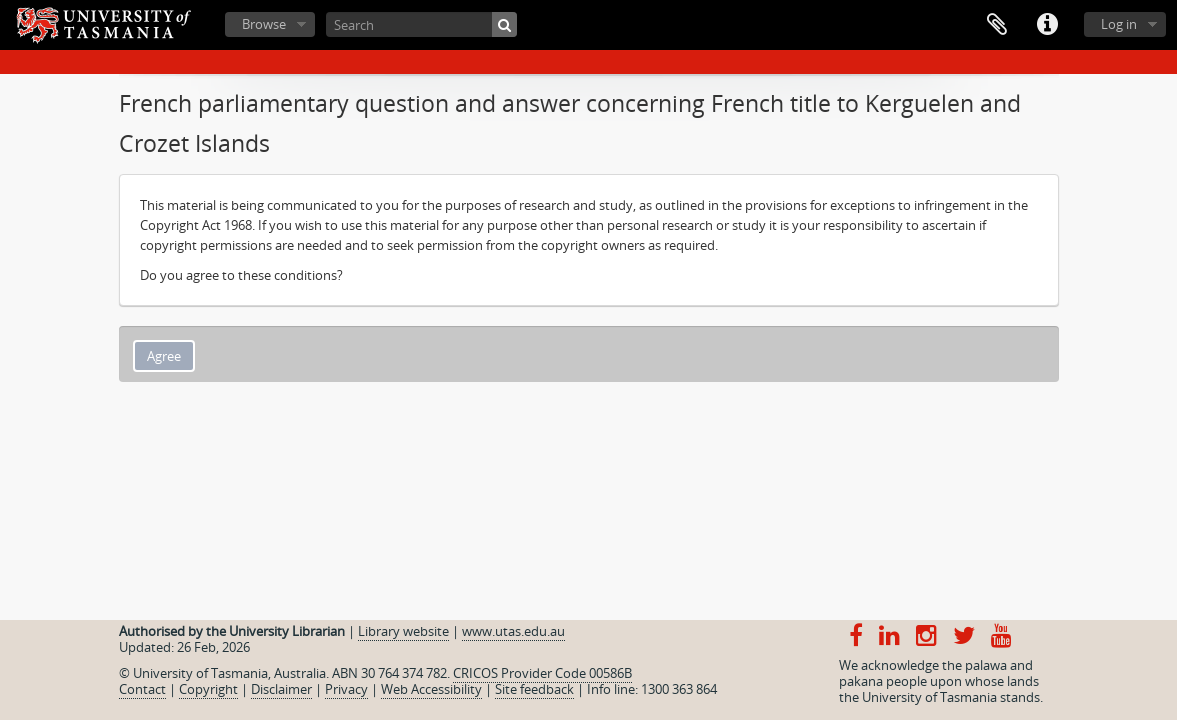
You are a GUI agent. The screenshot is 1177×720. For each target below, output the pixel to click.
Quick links (1047, 25)
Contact (142, 689)
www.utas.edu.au (513, 631)
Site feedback (534, 689)
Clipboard (997, 25)
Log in (1119, 24)
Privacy (346, 689)
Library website (403, 631)
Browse (264, 24)
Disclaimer (281, 689)
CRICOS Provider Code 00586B (542, 673)
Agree (164, 356)
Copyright (208, 689)
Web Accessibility (431, 689)
